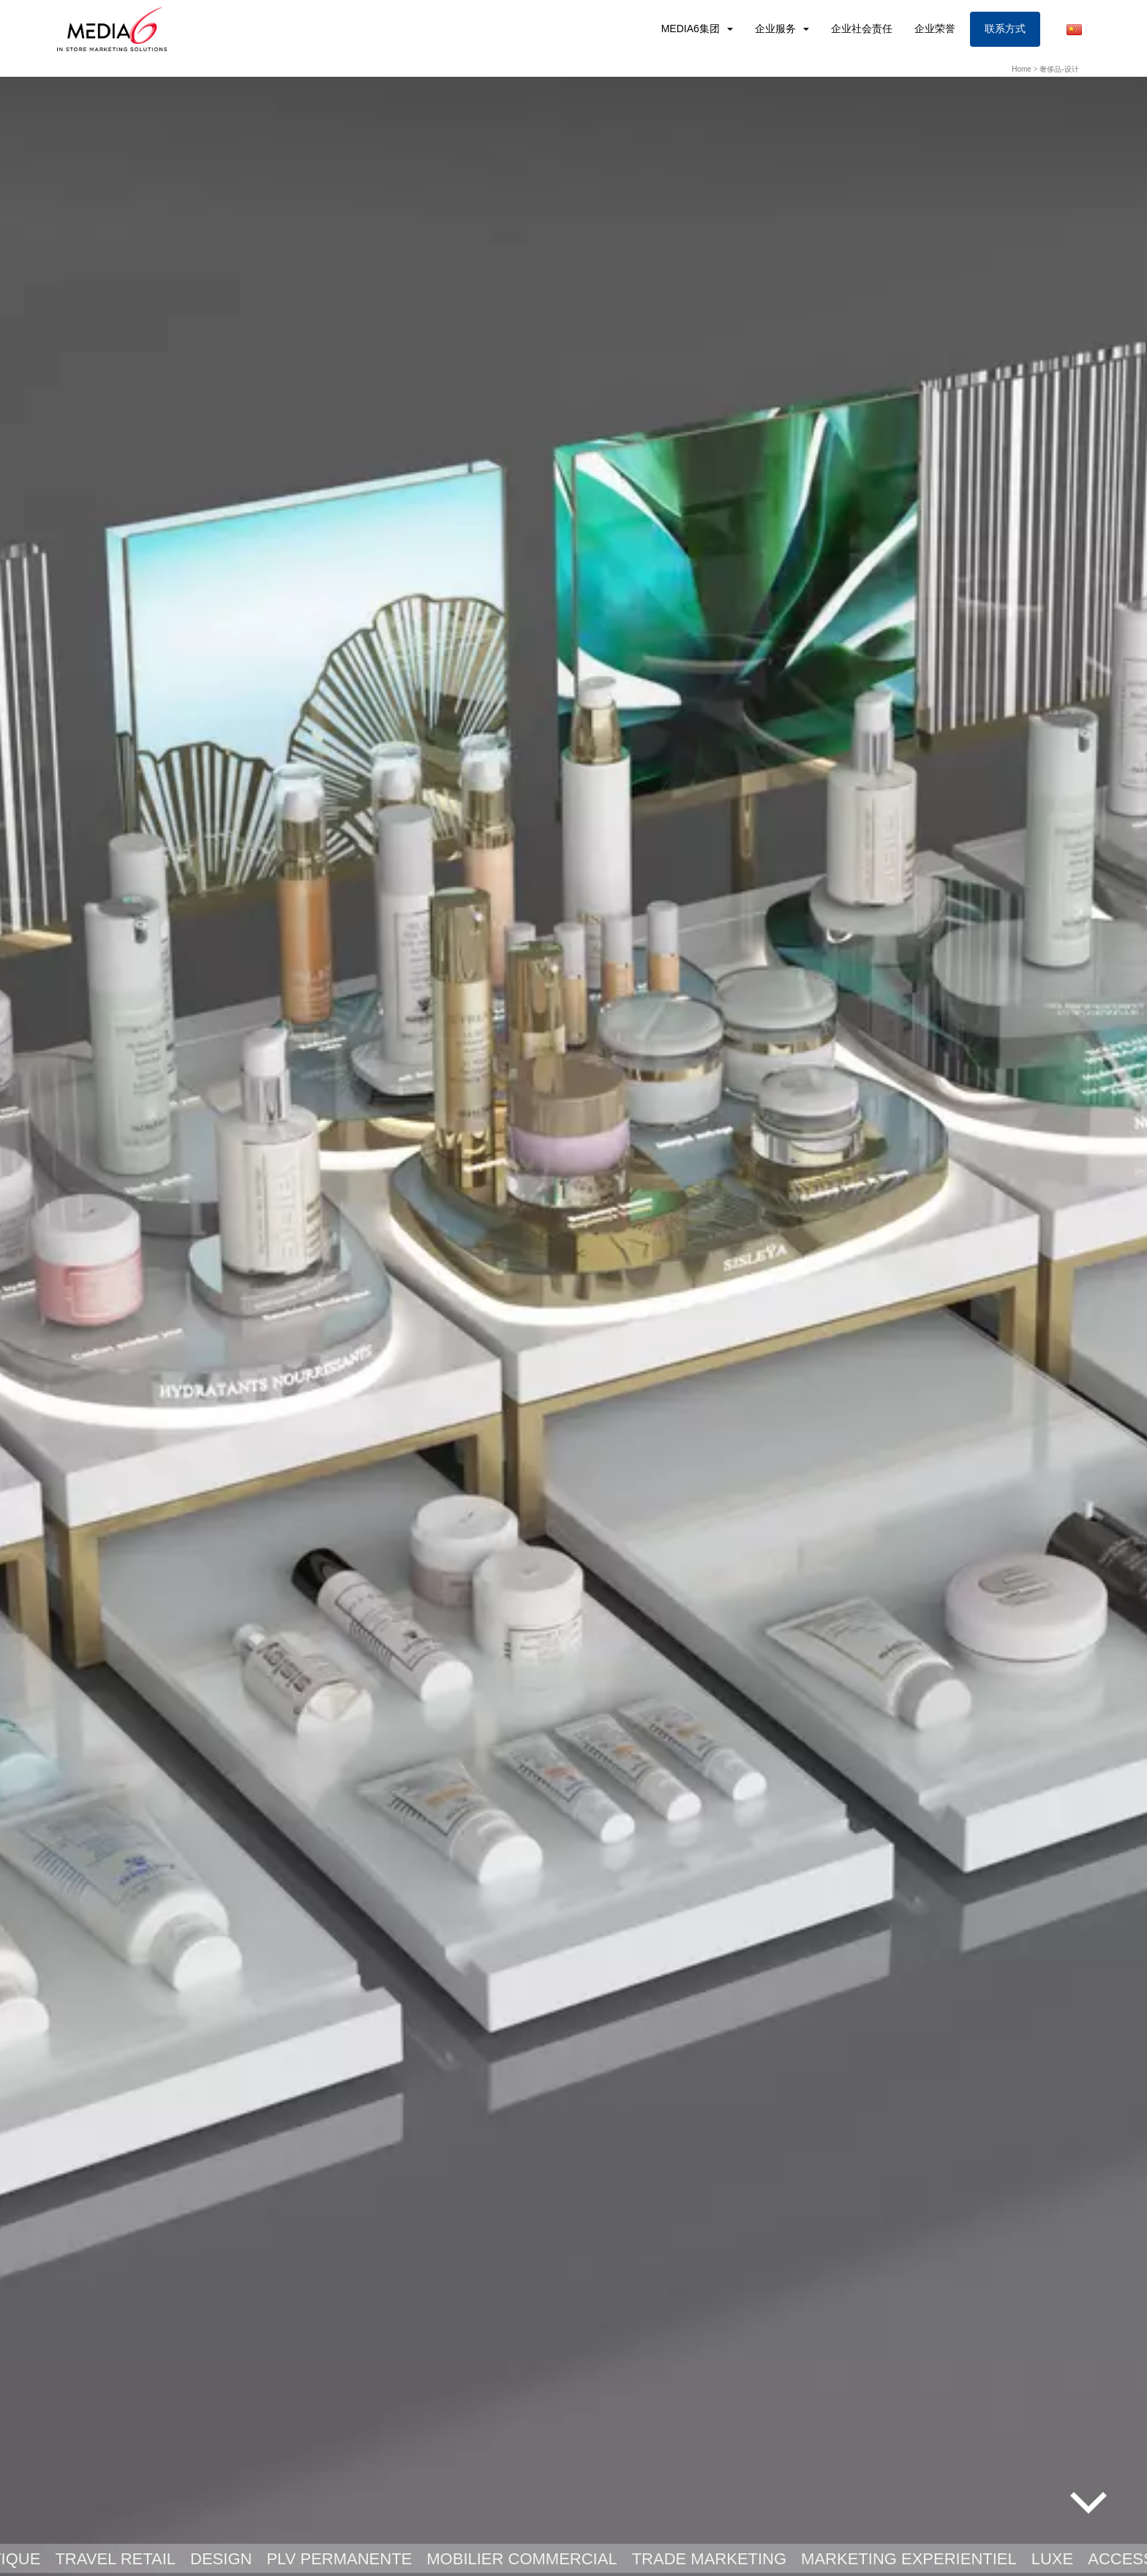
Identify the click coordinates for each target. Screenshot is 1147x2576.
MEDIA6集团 (692, 28)
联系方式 (1005, 28)
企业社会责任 (861, 28)
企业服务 (777, 28)
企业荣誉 (934, 28)
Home (1021, 69)
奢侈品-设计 (1058, 69)
